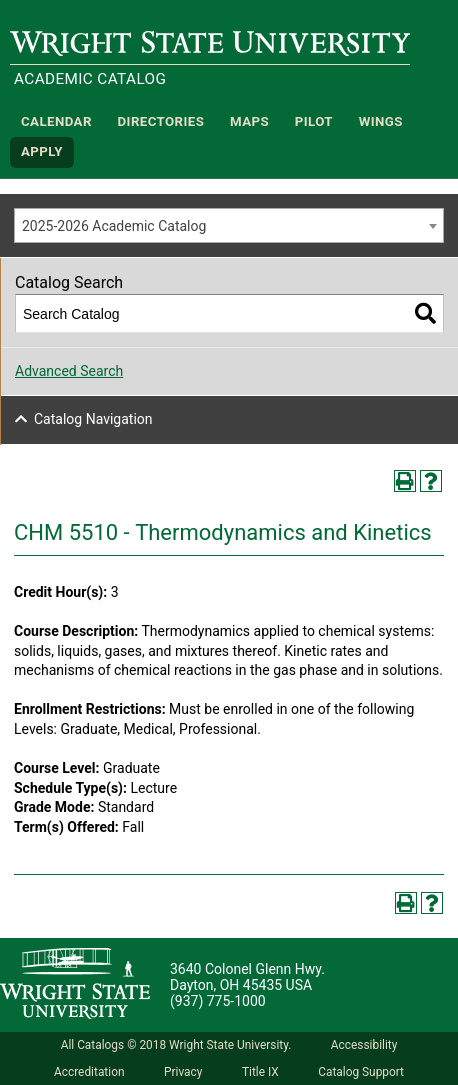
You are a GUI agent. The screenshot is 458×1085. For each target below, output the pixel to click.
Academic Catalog (90, 79)
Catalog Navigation (93, 419)
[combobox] (229, 225)
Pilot (314, 121)
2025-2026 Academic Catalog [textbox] (114, 226)
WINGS (381, 121)
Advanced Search (69, 371)
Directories (161, 121)
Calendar (56, 121)
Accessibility (364, 1045)
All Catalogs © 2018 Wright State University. (176, 1045)
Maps (249, 121)
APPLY (42, 152)
